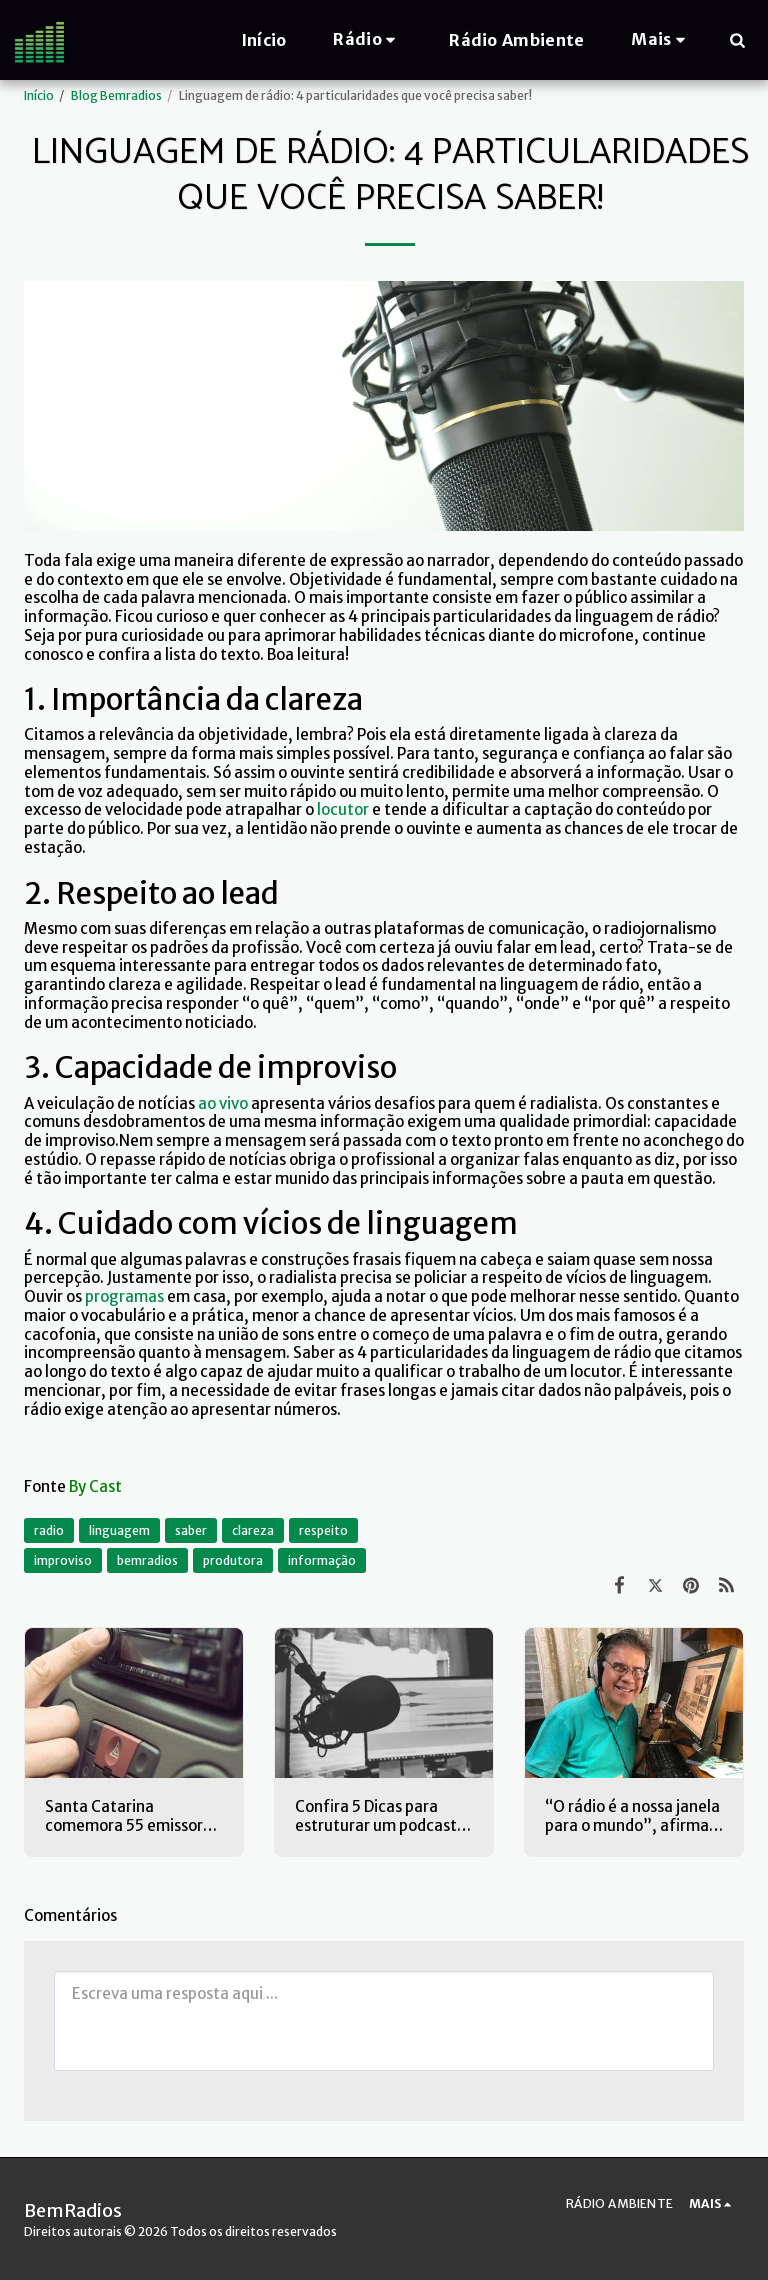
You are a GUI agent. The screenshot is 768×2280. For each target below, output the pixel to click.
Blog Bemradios (116, 95)
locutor (343, 809)
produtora (233, 1560)
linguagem (119, 1530)
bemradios (147, 1560)
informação (322, 1560)
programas (124, 1296)
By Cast (95, 1486)
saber (191, 1530)
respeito (323, 1530)
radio (49, 1530)
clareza (253, 1530)
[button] (367, 39)
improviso (63, 1560)
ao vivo (223, 1103)
